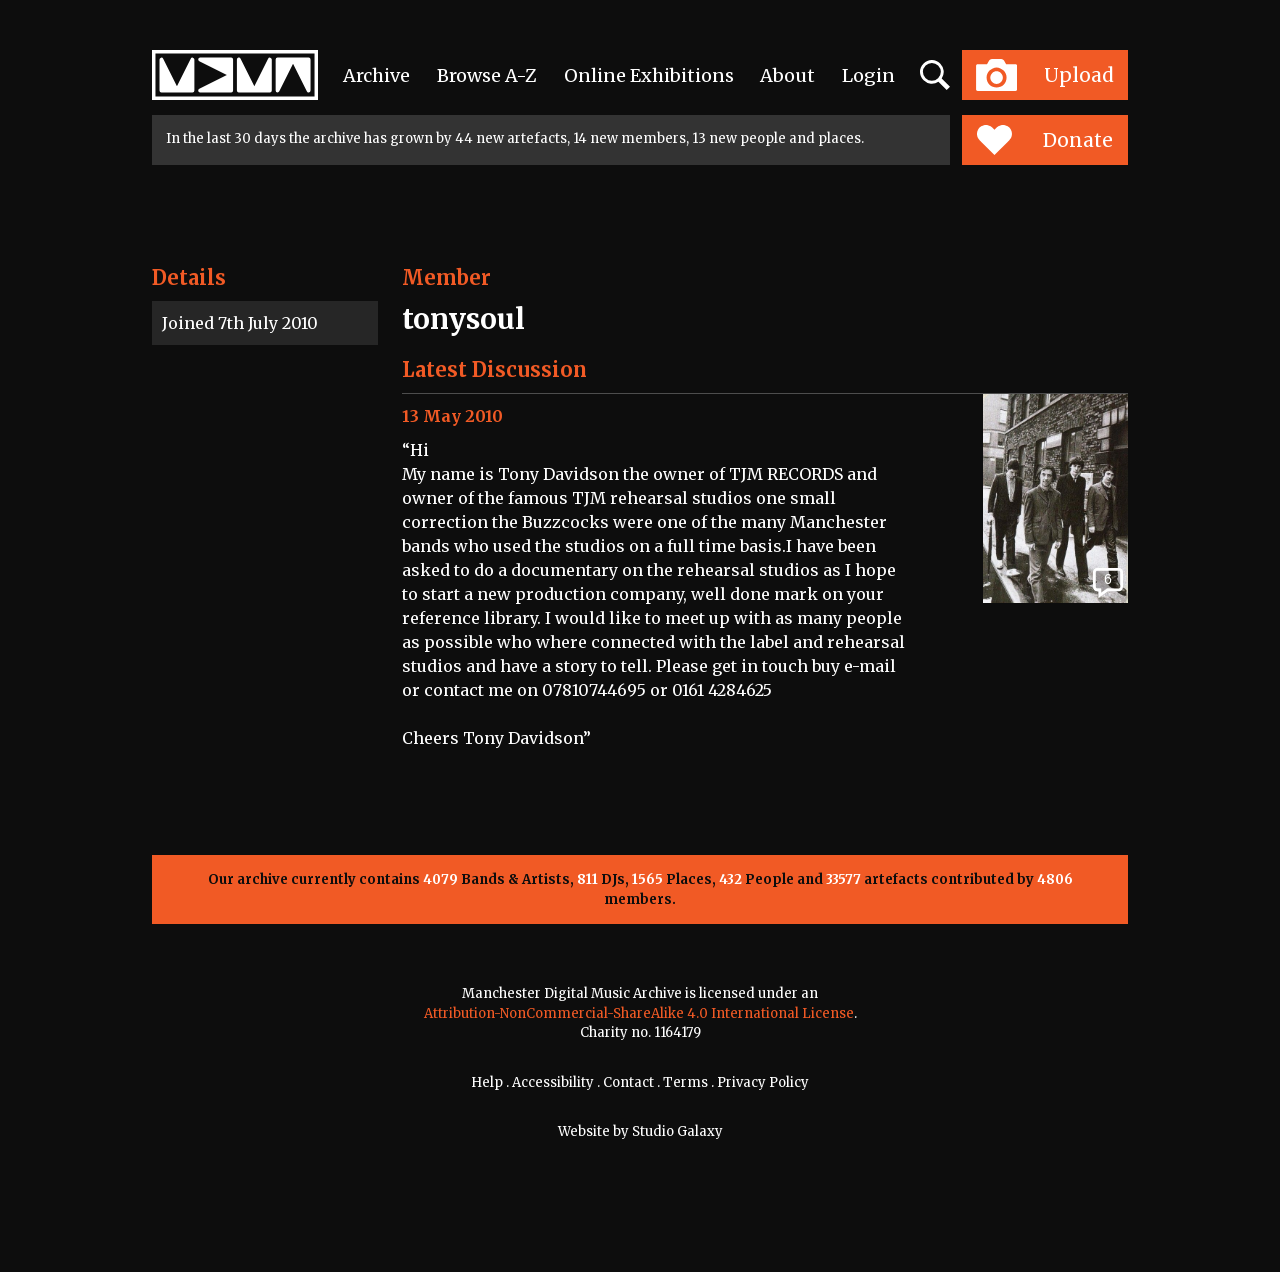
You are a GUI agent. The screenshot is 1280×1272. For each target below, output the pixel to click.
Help (487, 1082)
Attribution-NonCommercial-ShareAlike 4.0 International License (639, 1013)
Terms (685, 1082)
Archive (376, 75)
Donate (1044, 140)
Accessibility (553, 1082)
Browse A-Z (487, 75)
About (787, 75)
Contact (628, 1082)
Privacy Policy (763, 1082)
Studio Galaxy (677, 1131)
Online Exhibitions (649, 75)
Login (868, 75)
